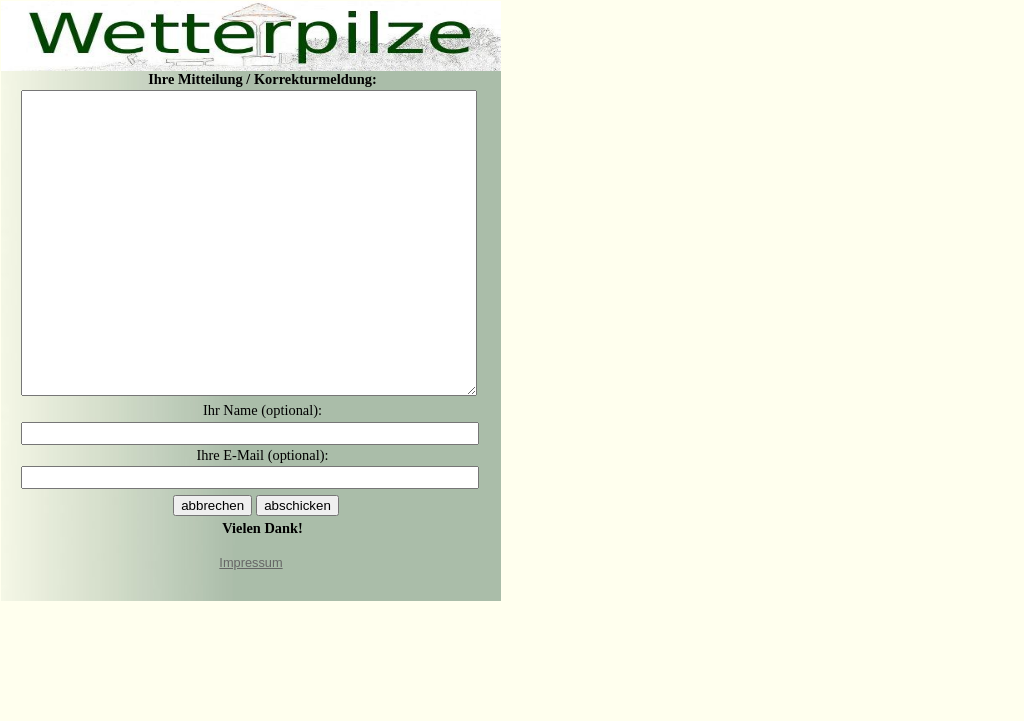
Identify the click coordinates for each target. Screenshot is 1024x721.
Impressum (250, 562)
